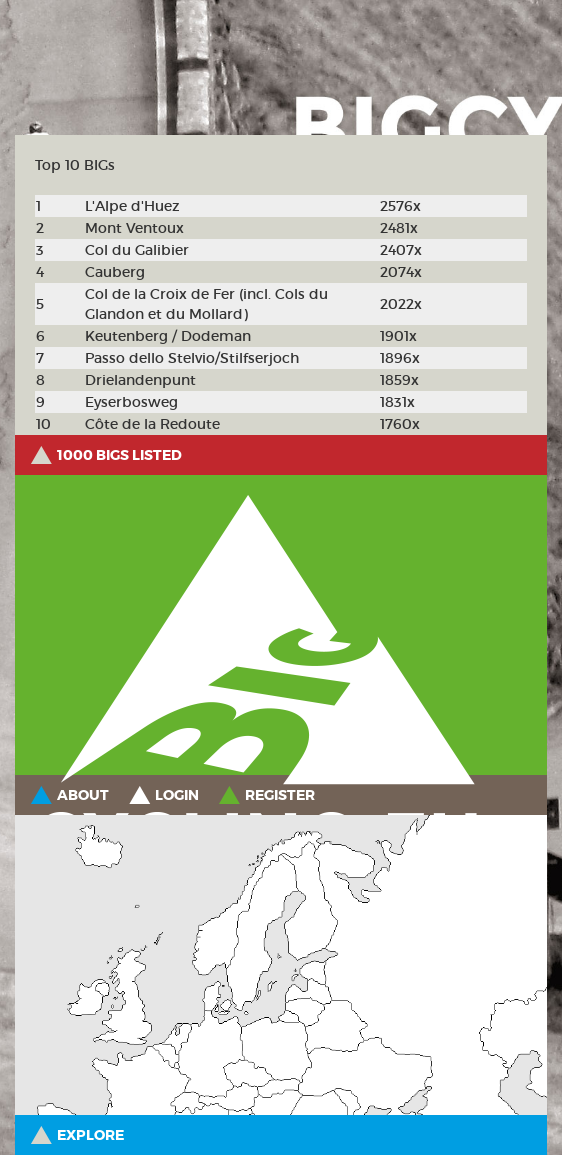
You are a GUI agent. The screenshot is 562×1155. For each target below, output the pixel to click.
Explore (90, 1135)
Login (177, 795)
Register (280, 795)
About (83, 795)
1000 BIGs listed (119, 455)
